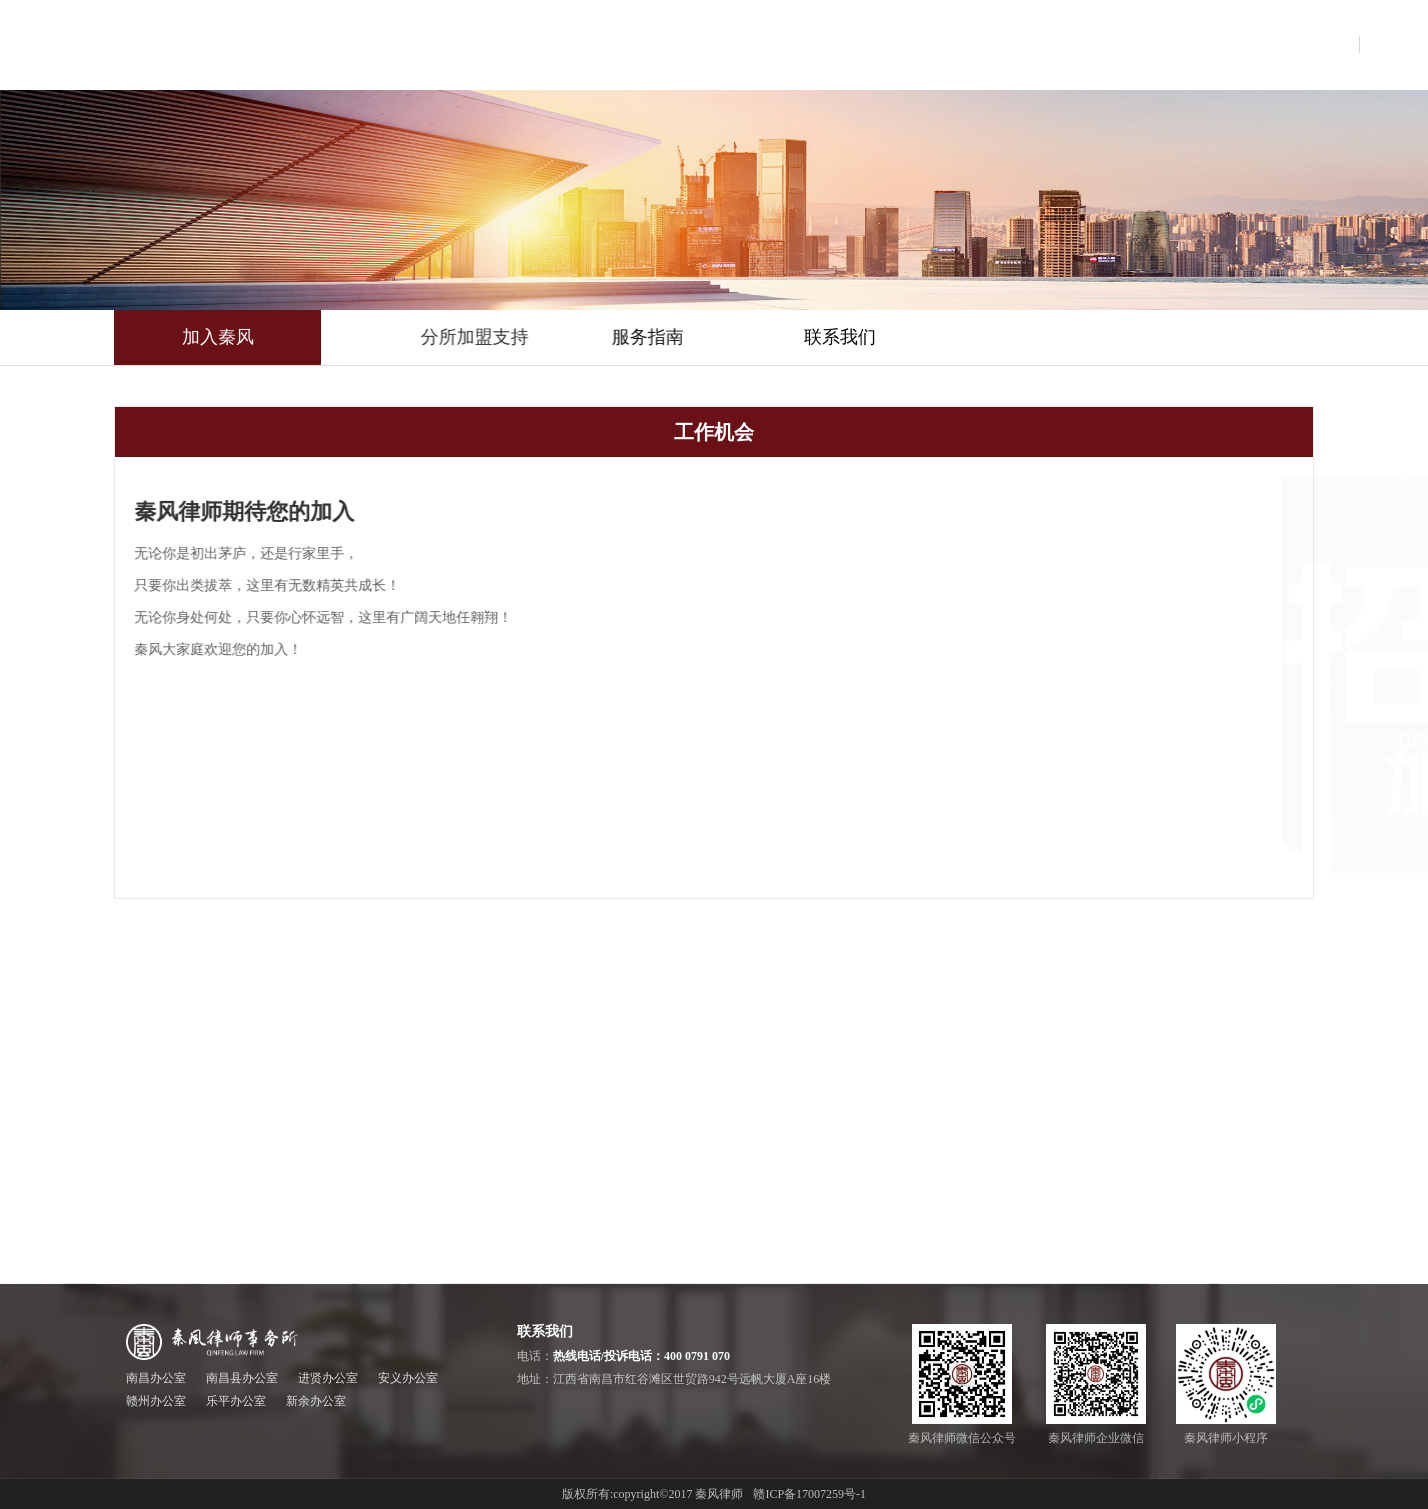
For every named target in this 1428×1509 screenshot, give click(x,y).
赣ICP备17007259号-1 (809, 1494)
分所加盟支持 (565, 337)
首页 (505, 44)
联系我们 (875, 337)
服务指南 (713, 337)
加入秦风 (218, 337)
